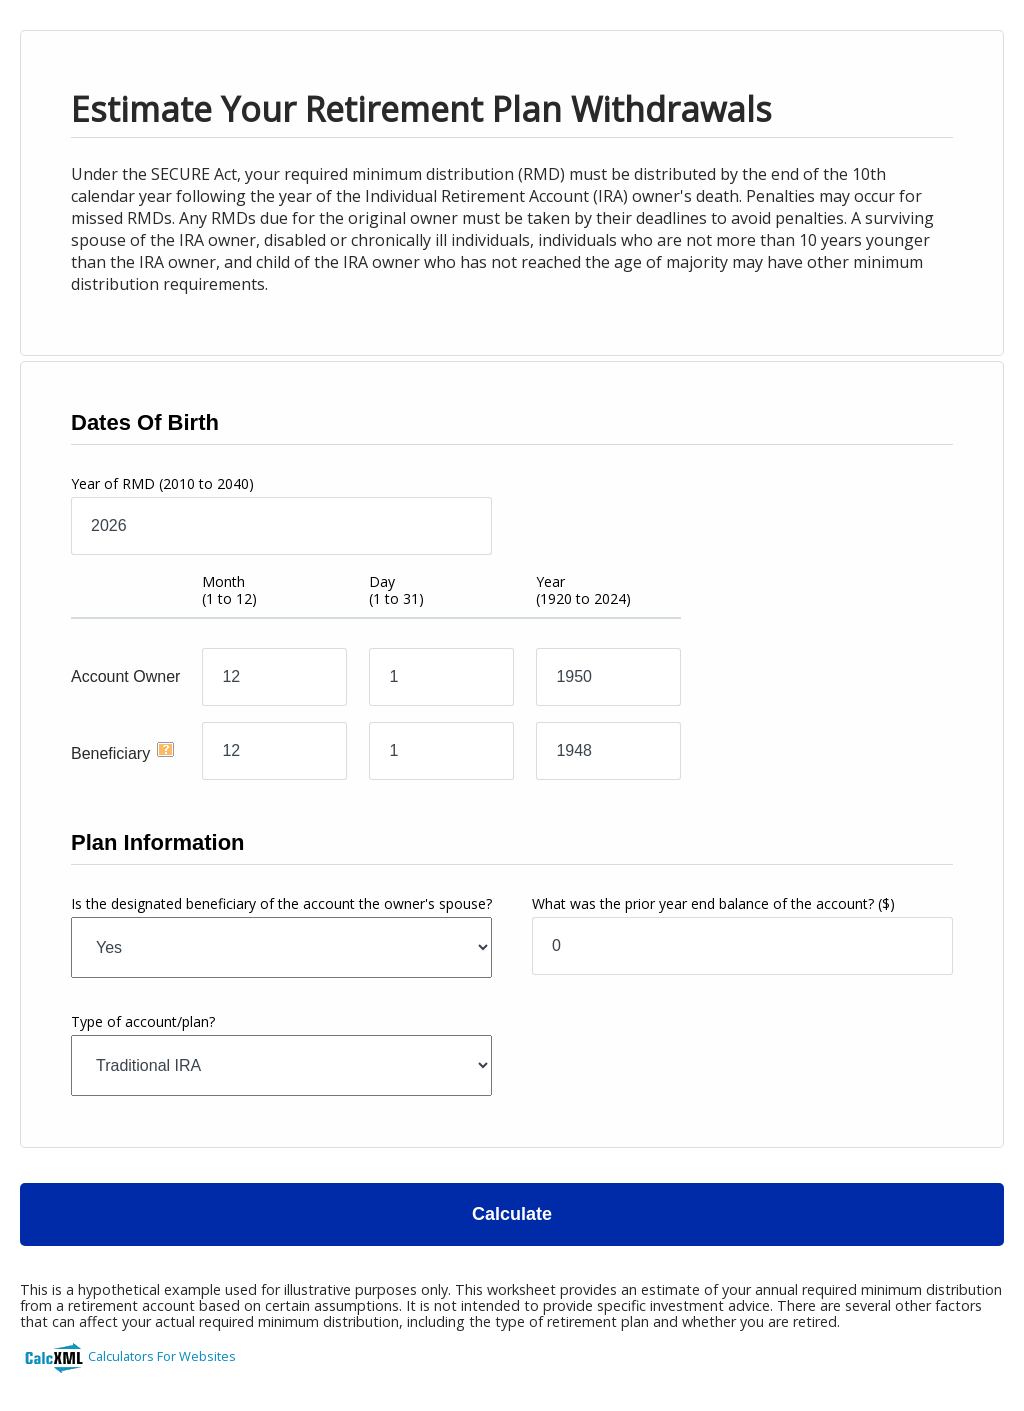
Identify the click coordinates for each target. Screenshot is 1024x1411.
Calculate (512, 1214)
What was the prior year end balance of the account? (713, 903)
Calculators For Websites (162, 1356)
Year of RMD (162, 483)
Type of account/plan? (143, 1021)
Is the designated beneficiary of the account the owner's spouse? (281, 903)
